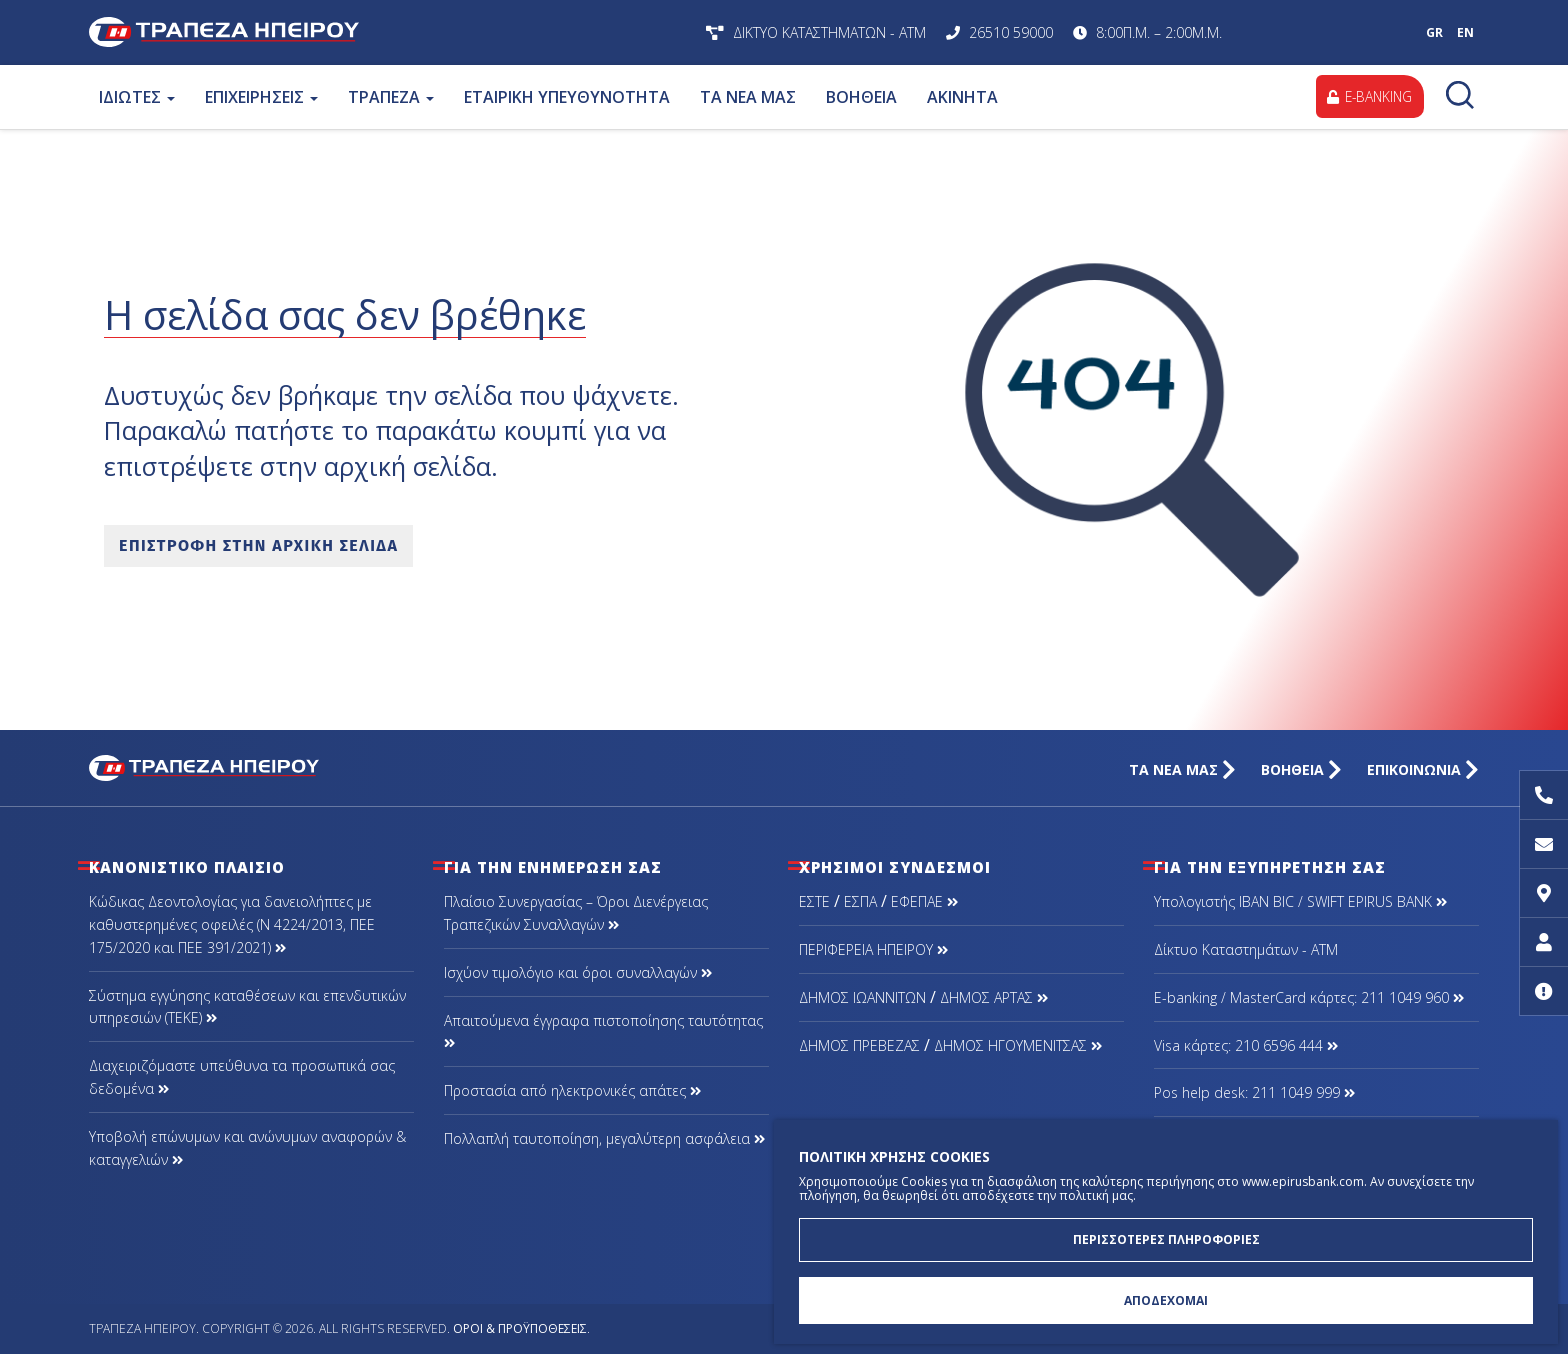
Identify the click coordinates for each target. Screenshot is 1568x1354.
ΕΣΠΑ (860, 901)
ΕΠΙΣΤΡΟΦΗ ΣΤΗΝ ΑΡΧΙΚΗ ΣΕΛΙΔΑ (258, 545)
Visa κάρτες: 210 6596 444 (1246, 1045)
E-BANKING (1367, 96)
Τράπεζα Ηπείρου (351, 32)
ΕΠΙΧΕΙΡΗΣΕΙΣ (261, 97)
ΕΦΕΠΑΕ (924, 901)
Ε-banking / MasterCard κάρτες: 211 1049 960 (1309, 997)
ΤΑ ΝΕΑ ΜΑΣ (748, 97)
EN (1465, 32)
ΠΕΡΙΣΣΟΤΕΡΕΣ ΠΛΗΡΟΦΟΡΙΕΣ (1166, 1236)
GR (1434, 32)
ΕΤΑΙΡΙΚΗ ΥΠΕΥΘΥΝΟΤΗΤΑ (567, 97)
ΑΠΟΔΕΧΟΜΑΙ (1166, 1299)
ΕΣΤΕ (814, 901)
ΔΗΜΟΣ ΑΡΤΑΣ (994, 997)
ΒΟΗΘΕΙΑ (861, 97)
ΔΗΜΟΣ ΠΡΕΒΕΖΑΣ (859, 1045)
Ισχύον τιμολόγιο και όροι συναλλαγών (578, 972)
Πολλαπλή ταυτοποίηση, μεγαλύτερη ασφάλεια (604, 1138)
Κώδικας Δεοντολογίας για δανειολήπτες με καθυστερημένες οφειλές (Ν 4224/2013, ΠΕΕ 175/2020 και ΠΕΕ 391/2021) (232, 924)
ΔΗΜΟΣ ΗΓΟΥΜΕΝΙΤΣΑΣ (1018, 1045)
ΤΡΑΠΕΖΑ (391, 97)
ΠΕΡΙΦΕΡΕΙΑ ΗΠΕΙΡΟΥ (873, 949)
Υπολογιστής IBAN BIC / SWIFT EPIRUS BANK (1300, 901)
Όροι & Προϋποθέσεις (520, 1328)
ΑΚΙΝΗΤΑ (962, 97)
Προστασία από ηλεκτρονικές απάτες (572, 1090)
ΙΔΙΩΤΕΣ (137, 97)
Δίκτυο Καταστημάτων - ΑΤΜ (1246, 949)
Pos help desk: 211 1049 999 (1254, 1092)
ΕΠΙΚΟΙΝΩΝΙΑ (1423, 769)
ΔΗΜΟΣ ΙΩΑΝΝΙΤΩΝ (862, 997)
